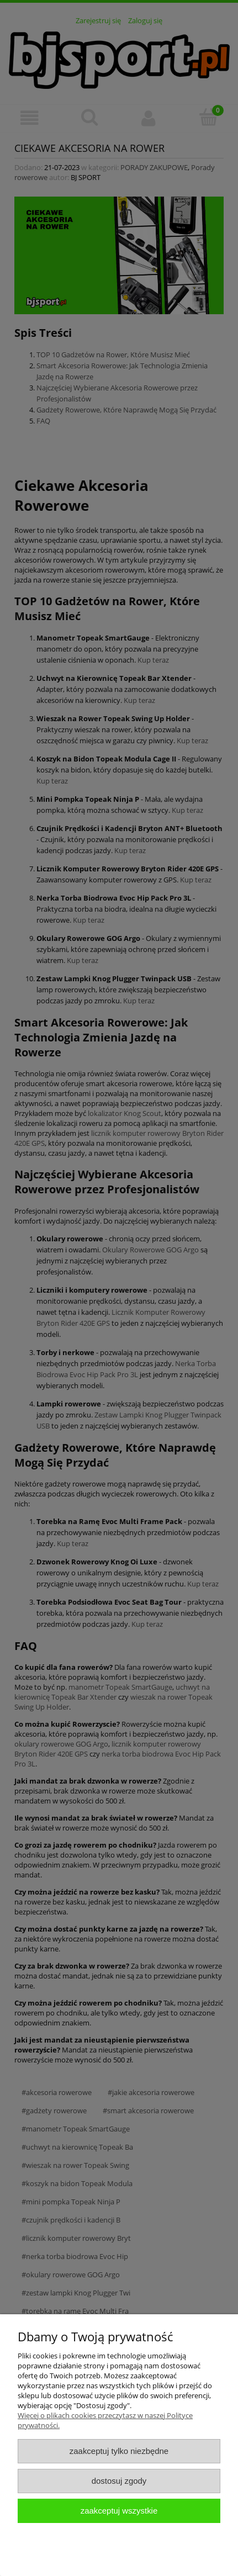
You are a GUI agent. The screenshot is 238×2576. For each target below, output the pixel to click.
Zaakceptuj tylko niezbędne (119, 2451)
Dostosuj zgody (119, 2480)
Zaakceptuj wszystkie (119, 2510)
